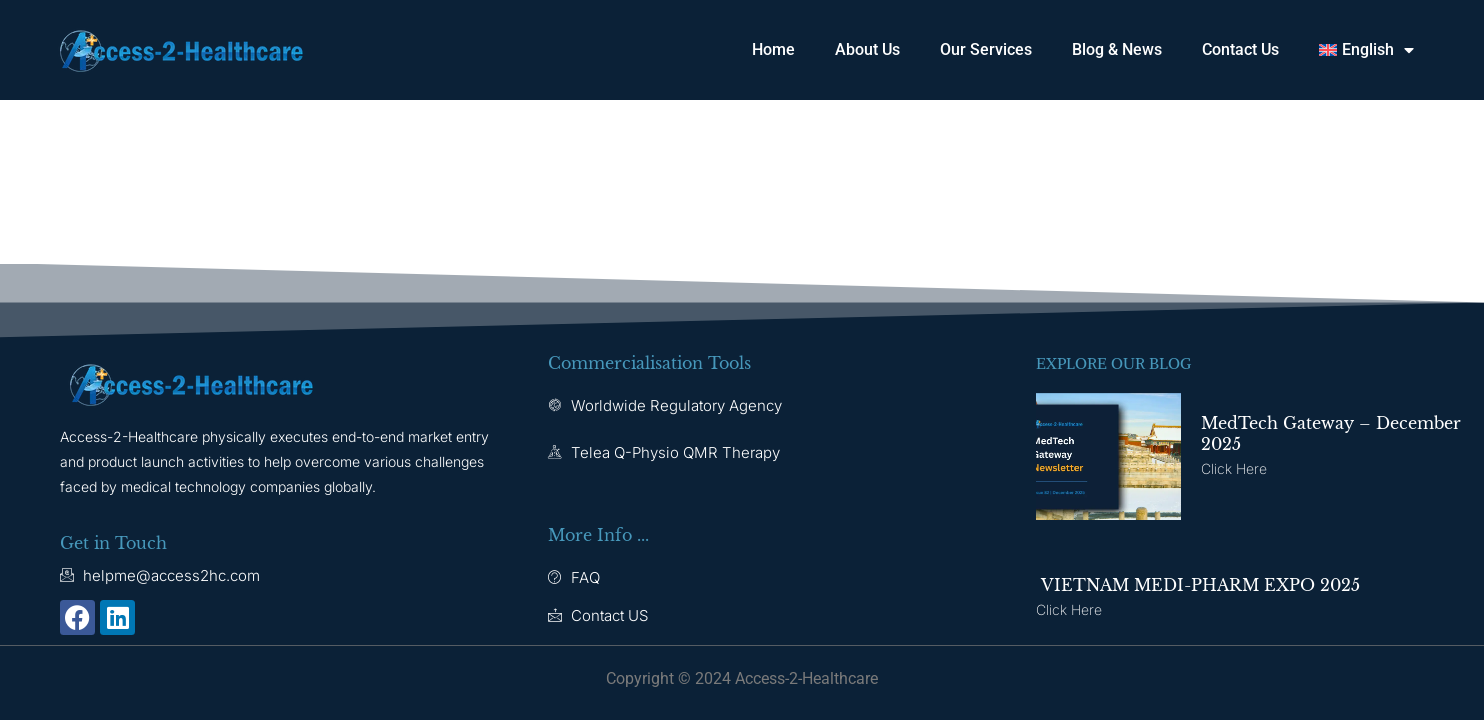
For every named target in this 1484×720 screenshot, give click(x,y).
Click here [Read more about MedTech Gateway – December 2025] (1234, 468)
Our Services (986, 49)
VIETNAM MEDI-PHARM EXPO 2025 (1198, 585)
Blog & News (1117, 49)
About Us (867, 49)
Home (773, 49)
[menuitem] (1366, 50)
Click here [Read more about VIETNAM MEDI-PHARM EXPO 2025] (1069, 609)
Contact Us (1240, 49)
